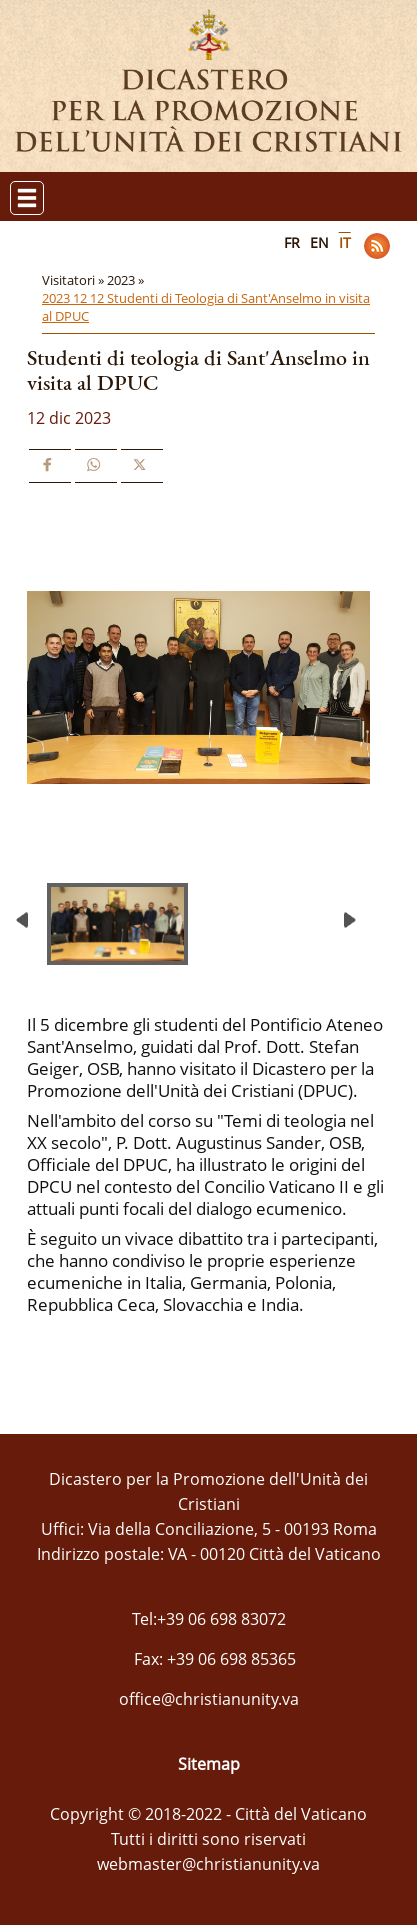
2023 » (127, 280)
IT (345, 242)
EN (319, 242)
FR (292, 242)
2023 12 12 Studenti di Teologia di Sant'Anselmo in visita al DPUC (206, 307)
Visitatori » (74, 280)
